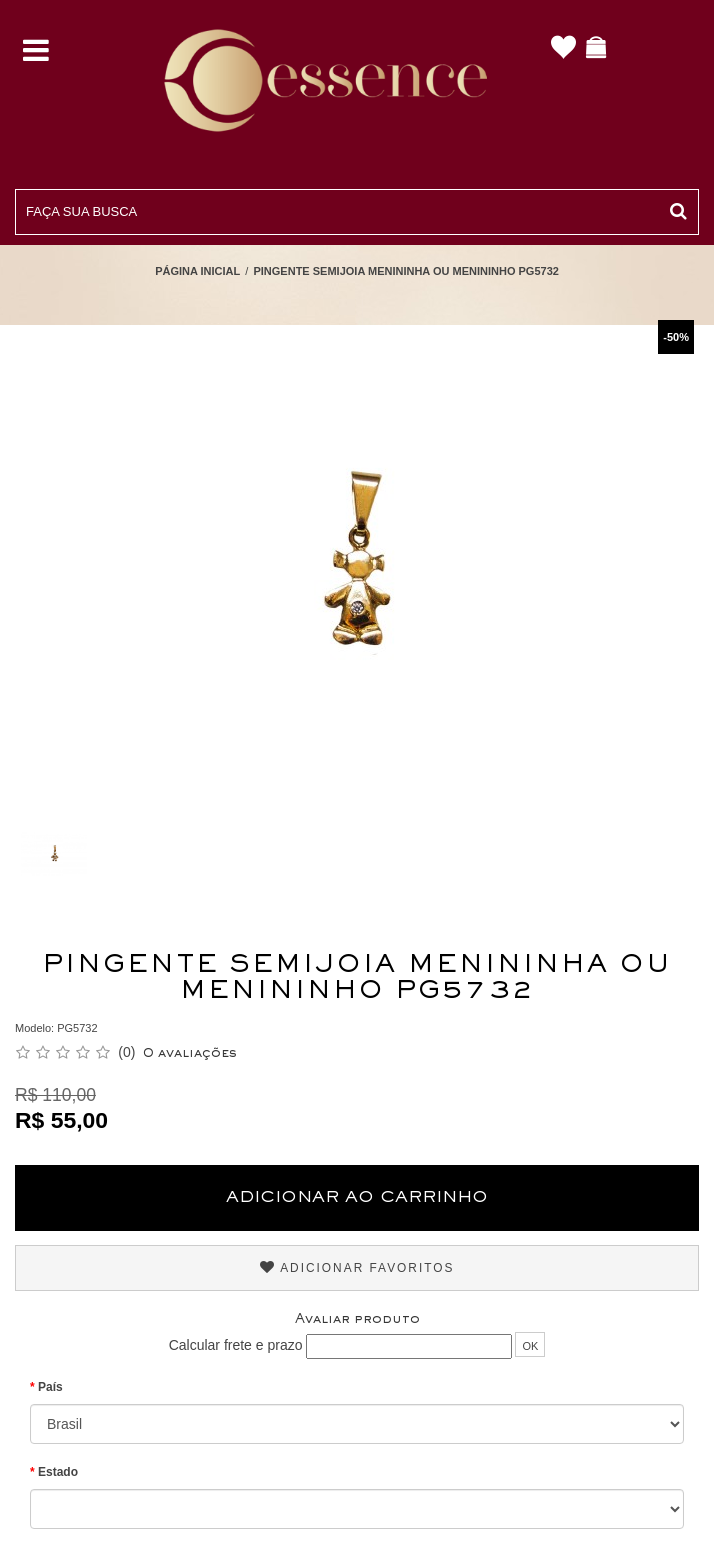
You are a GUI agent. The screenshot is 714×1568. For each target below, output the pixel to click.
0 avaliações (190, 1054)
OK (530, 1346)
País (50, 1387)
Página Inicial (197, 271)
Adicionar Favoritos (357, 1267)
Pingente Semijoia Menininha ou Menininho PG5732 (405, 271)
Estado (58, 1472)
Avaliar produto (357, 1320)
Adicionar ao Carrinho (357, 1198)
